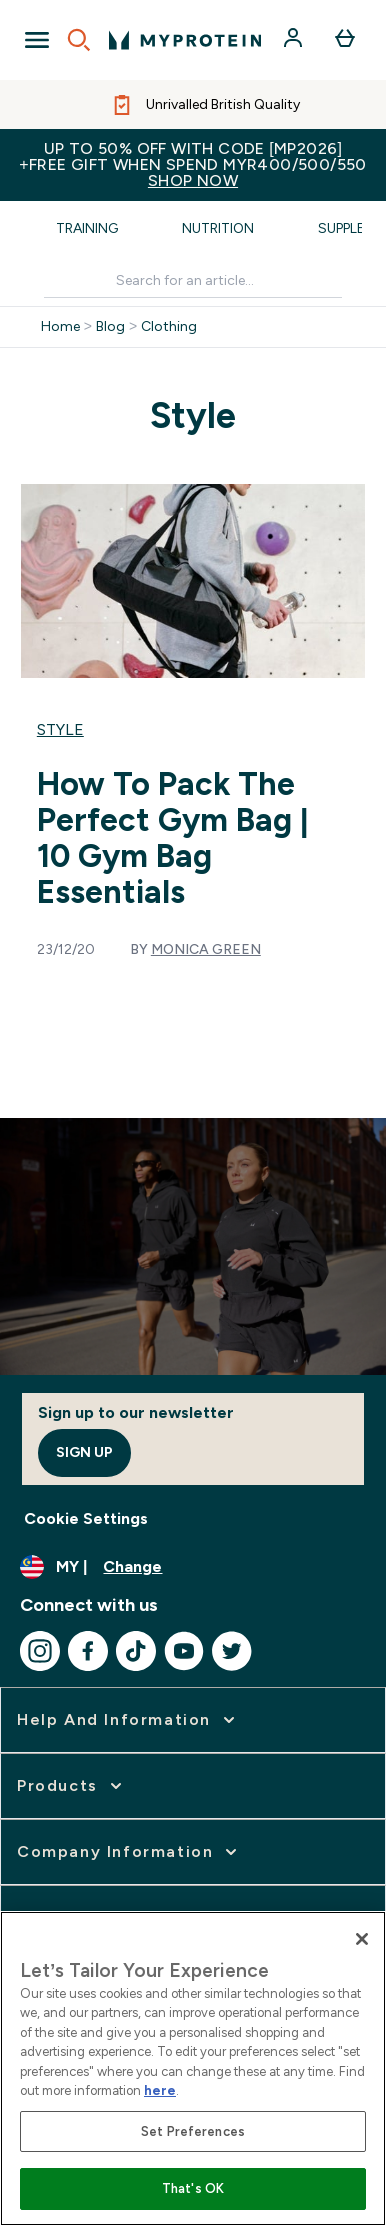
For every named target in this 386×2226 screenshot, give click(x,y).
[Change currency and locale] (193, 1567)
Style (60, 729)
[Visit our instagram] (40, 1651)
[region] (193, 2068)
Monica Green (206, 949)
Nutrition (218, 228)
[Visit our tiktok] (136, 1651)
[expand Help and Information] (128, 1720)
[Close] (362, 1939)
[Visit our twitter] (232, 1651)
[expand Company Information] (129, 1852)
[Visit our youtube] (184, 1651)
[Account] (295, 40)
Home (60, 327)
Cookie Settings (86, 1518)
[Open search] (79, 40)
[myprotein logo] (185, 40)
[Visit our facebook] (88, 1651)
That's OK (193, 2188)
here (160, 2090)
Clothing (169, 327)
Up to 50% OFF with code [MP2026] (193, 164)
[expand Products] (71, 1786)
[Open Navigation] (37, 40)
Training (87, 228)
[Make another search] (193, 281)
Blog (110, 327)
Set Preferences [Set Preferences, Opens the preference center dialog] (193, 2131)
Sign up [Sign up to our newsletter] (84, 1452)
